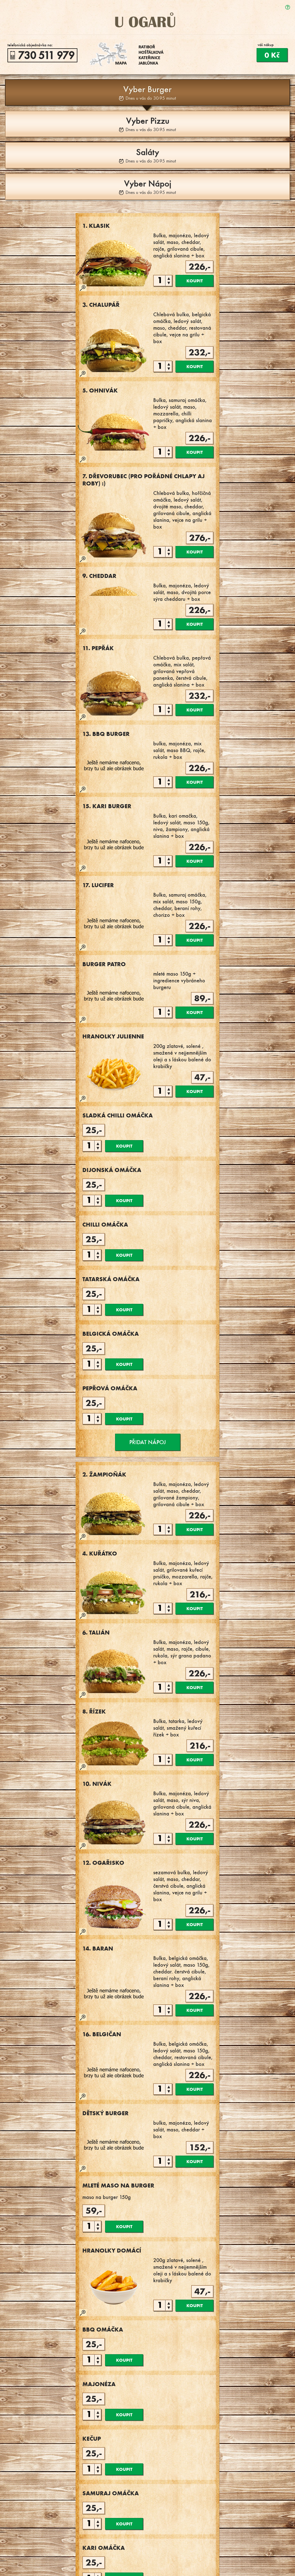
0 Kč (272, 55)
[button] (168, 278)
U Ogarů (147, 20)
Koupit (194, 281)
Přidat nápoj (147, 1442)
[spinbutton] (160, 280)
